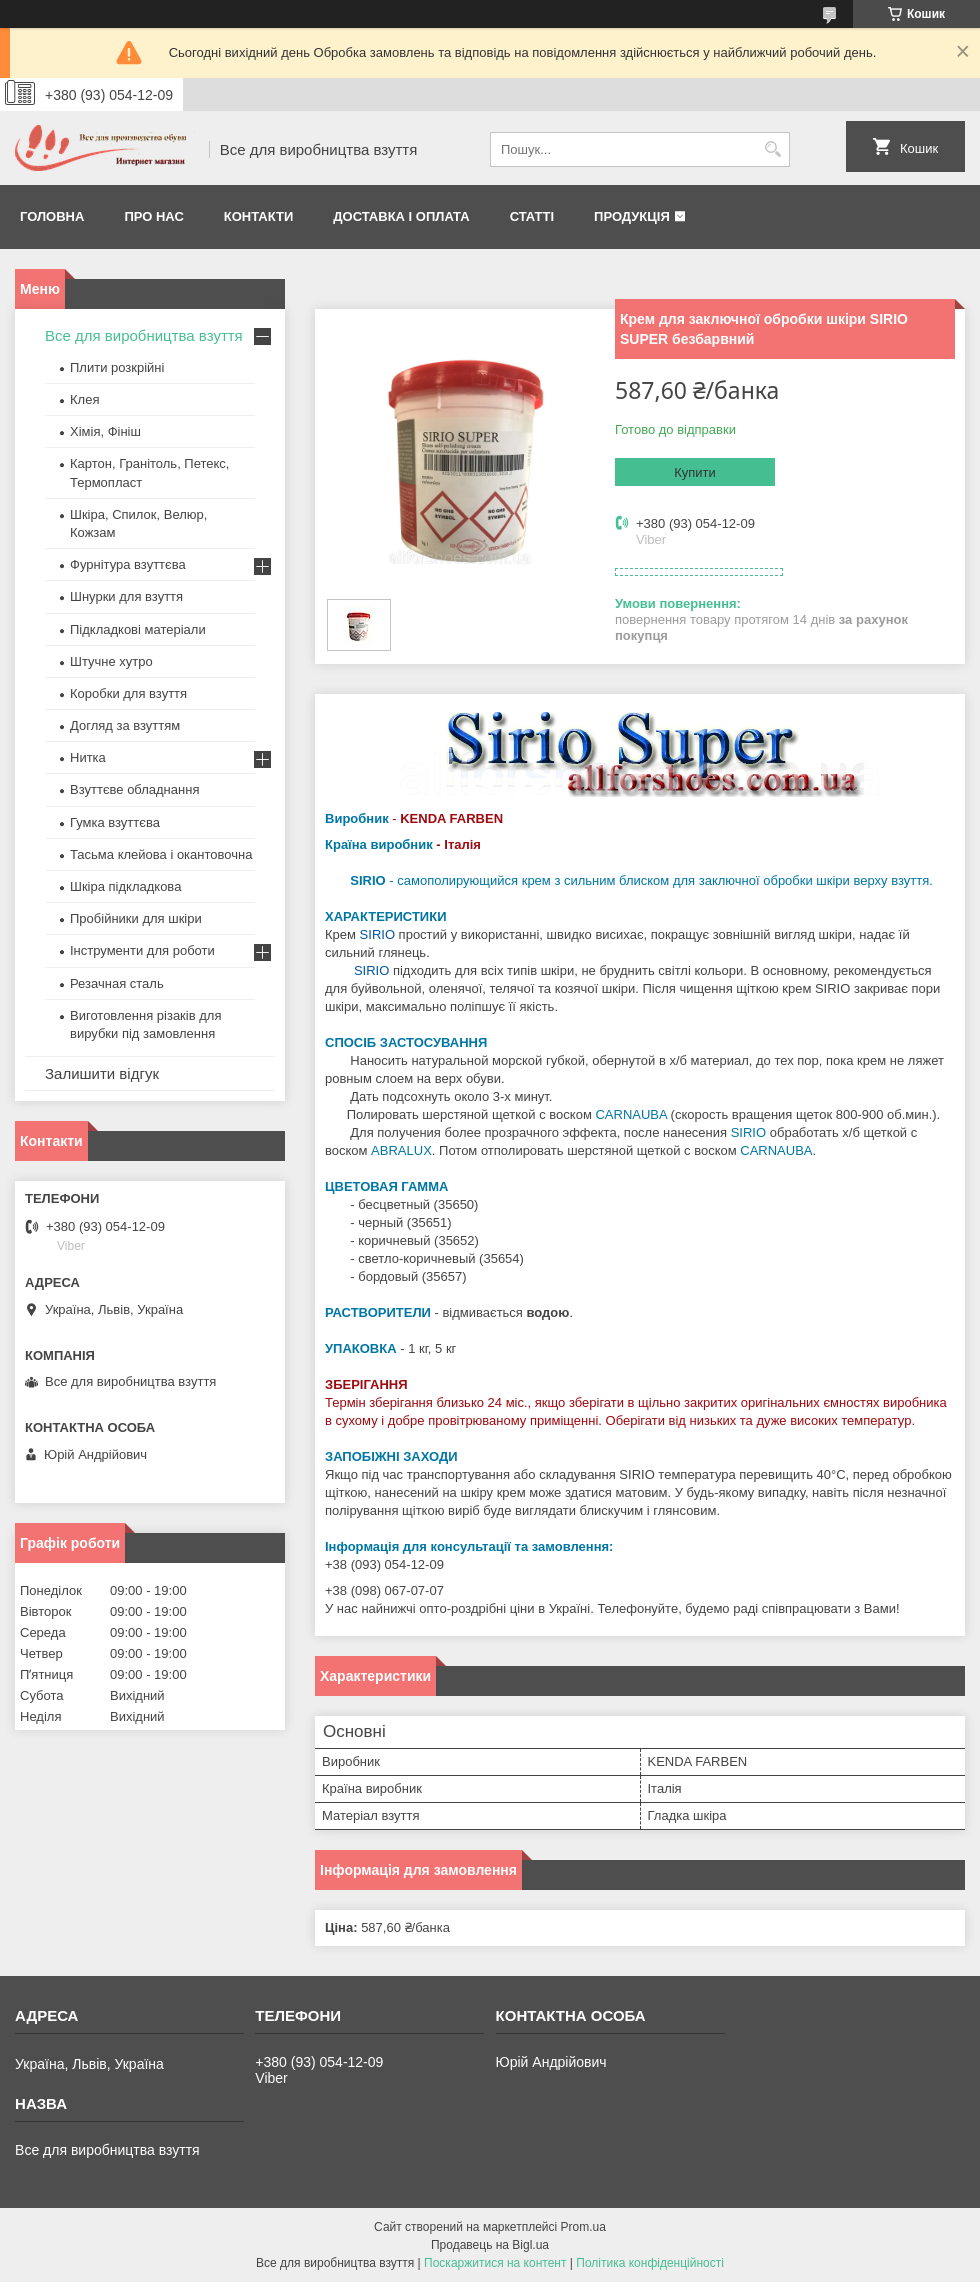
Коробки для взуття (128, 693)
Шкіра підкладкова (125, 886)
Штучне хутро (111, 661)
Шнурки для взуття (126, 596)
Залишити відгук (102, 1073)
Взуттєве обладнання (134, 789)
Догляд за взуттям (125, 725)
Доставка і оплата (401, 216)
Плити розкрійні (117, 367)
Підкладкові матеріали (138, 629)
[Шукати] (772, 149)
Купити (695, 472)
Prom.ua (583, 2227)
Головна (52, 216)
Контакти (259, 216)
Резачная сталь (117, 983)
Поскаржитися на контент (495, 2263)
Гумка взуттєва (115, 822)
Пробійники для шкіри (136, 918)
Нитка (88, 757)
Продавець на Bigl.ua (490, 2245)
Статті (532, 216)
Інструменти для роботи (142, 950)
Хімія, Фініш (105, 431)
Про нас (153, 216)
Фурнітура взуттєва (128, 564)
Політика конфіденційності (650, 2263)
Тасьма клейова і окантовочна (161, 854)
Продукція (632, 216)
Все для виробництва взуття (144, 335)
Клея (84, 399)
